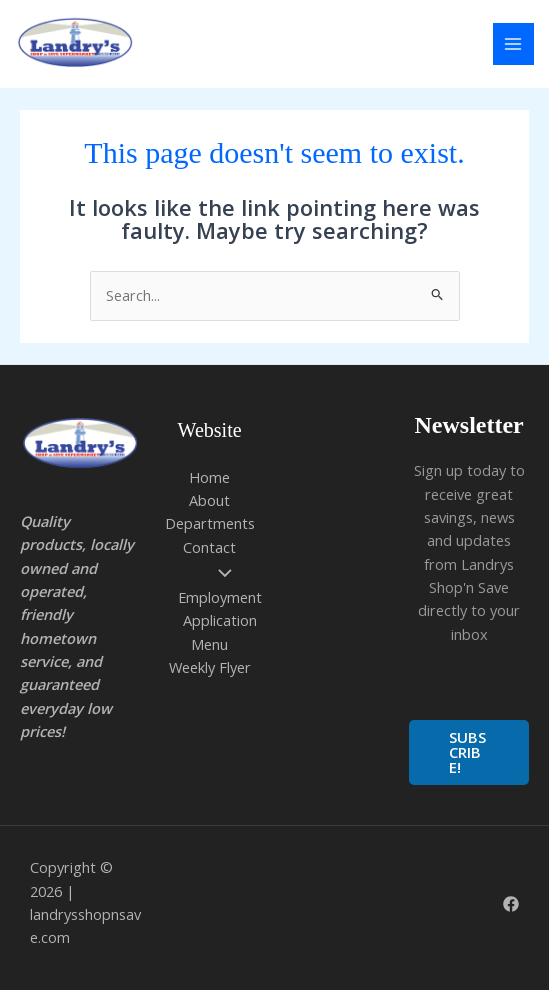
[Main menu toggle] (514, 44)
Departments (210, 523)
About (209, 500)
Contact (209, 547)
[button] (469, 752)
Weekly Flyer (210, 667)
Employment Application (220, 597)
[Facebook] (511, 904)
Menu (209, 644)
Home (209, 477)
